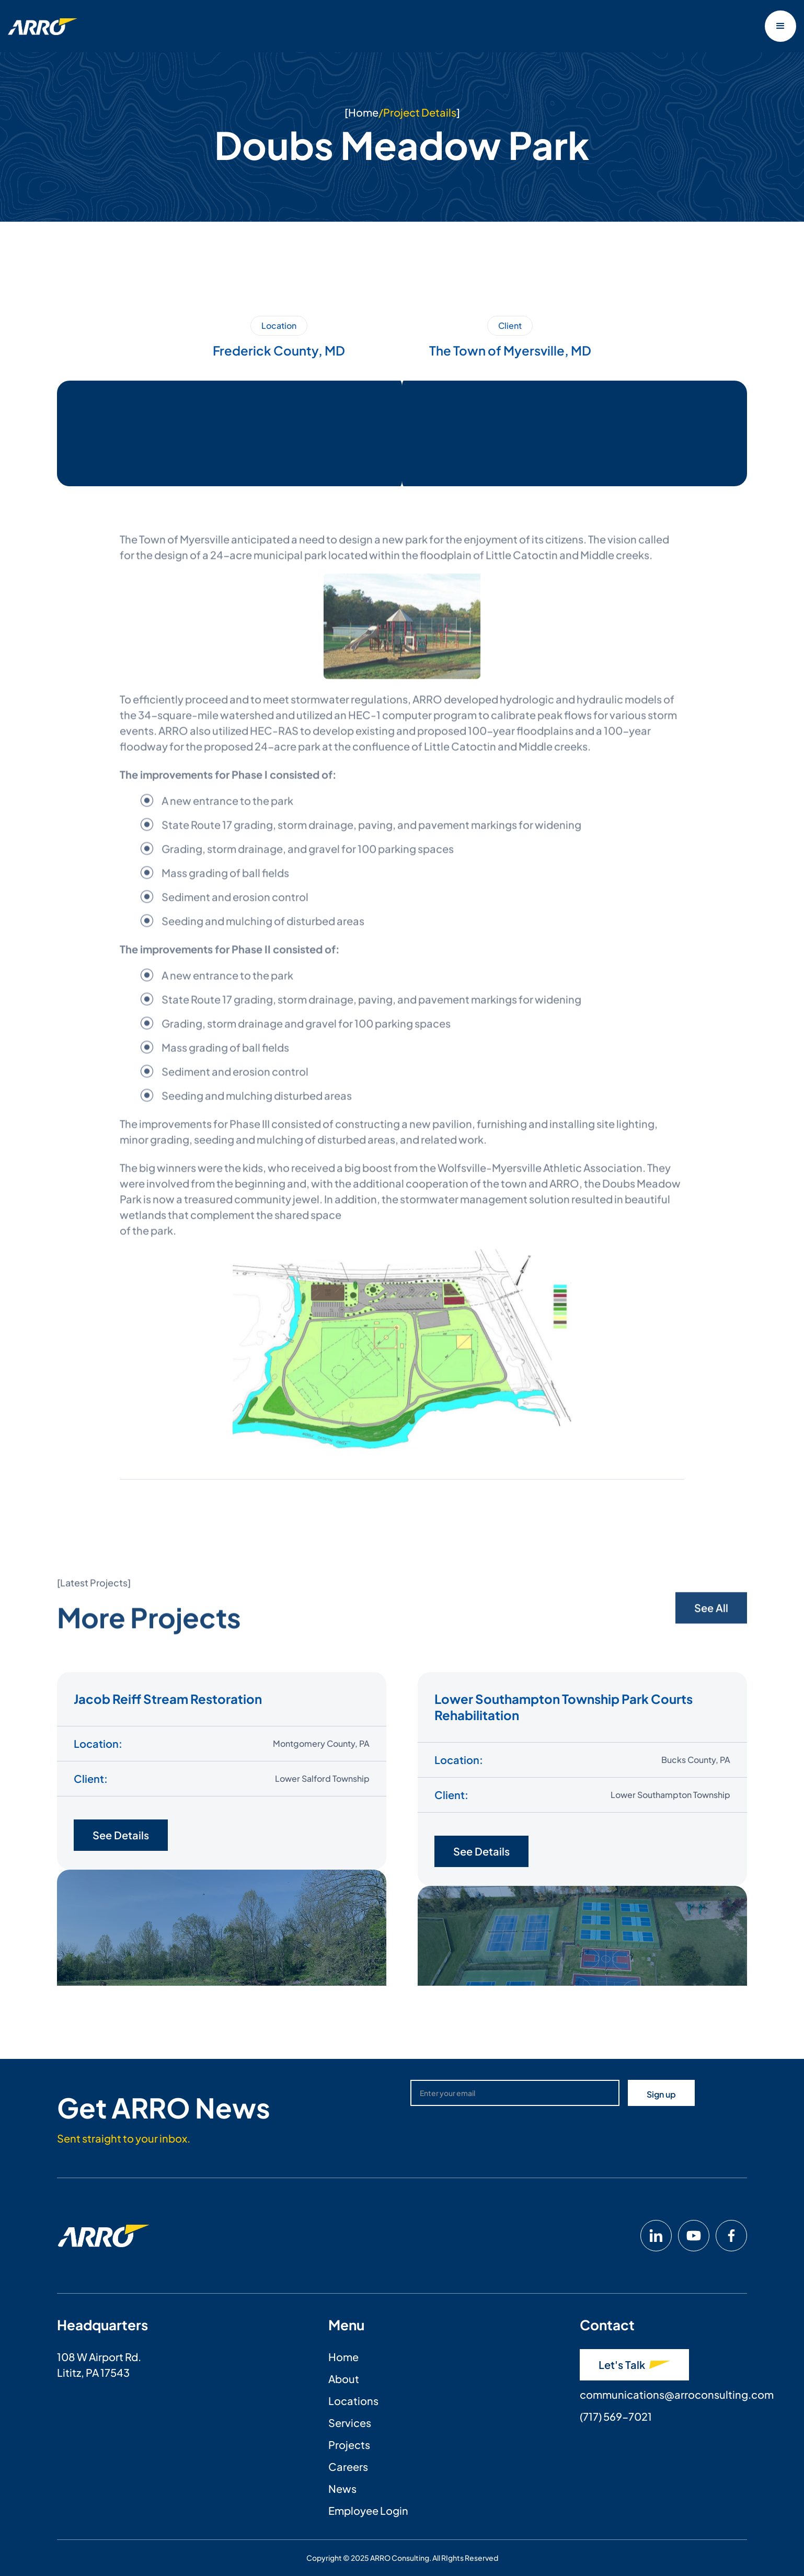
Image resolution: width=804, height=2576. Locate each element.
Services (349, 2422)
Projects (349, 2444)
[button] (780, 26)
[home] (42, 26)
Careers (348, 2466)
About (343, 2378)
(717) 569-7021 (616, 2416)
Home (363, 112)
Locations (353, 2400)
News (342, 2488)
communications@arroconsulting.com (677, 2394)
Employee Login (368, 2510)
